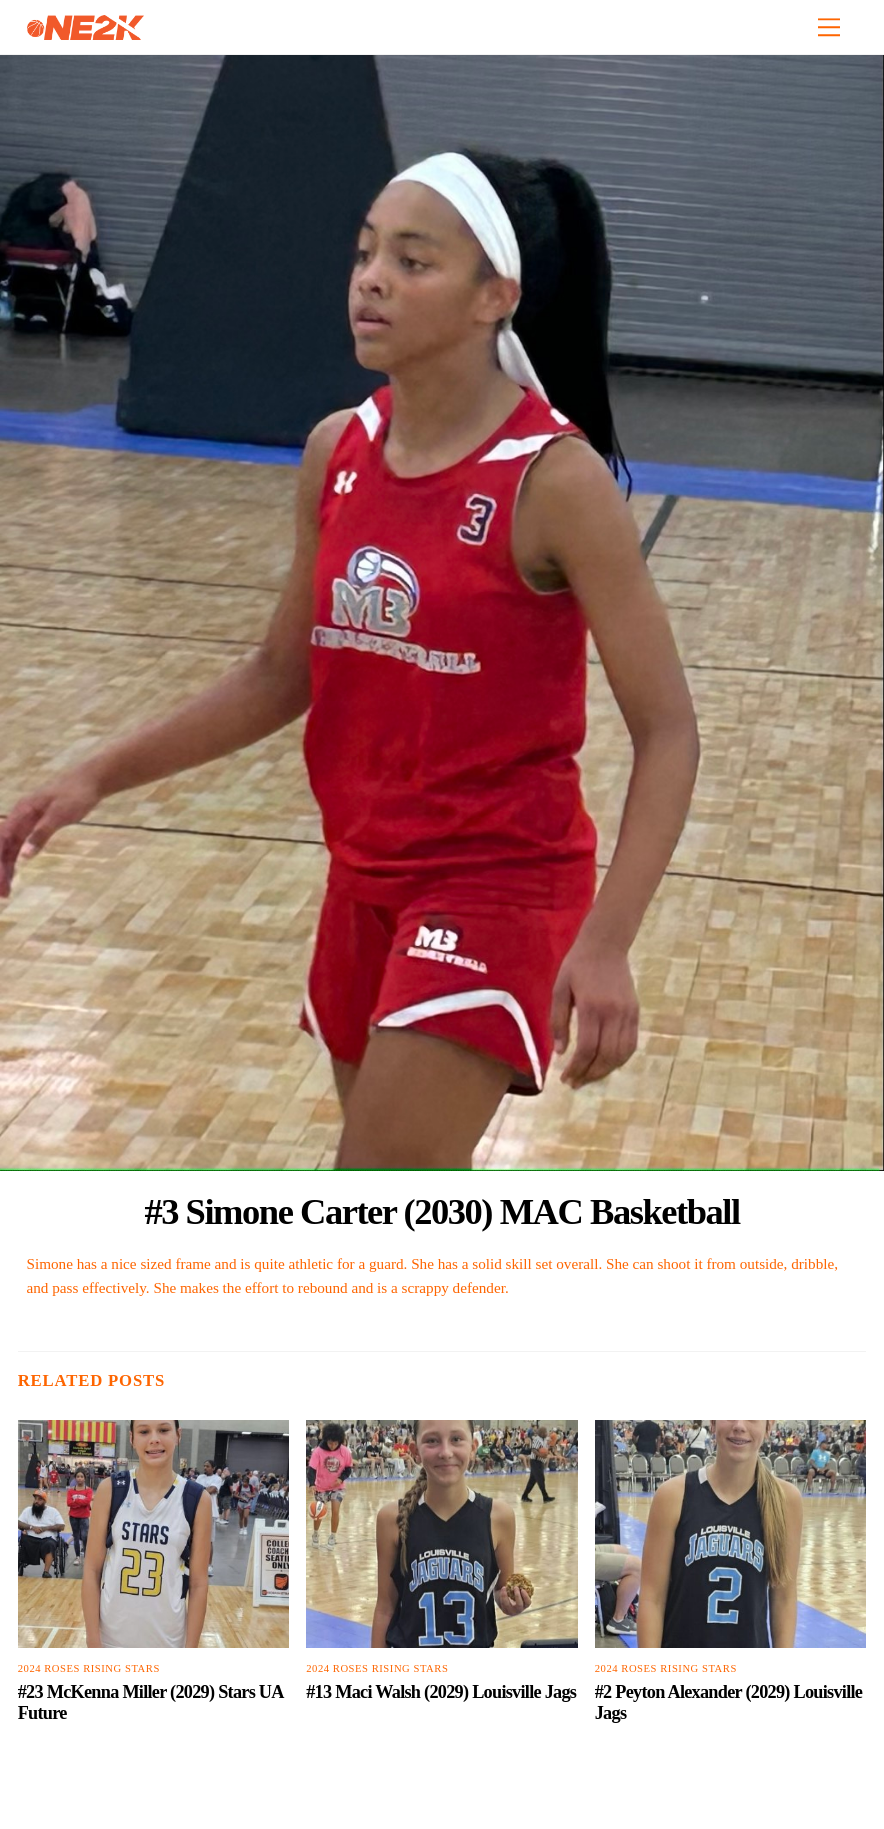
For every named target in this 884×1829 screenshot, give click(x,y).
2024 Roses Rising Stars (89, 1668)
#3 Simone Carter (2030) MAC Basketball (441, 1211)
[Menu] (829, 27)
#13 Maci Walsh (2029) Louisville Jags (441, 1692)
